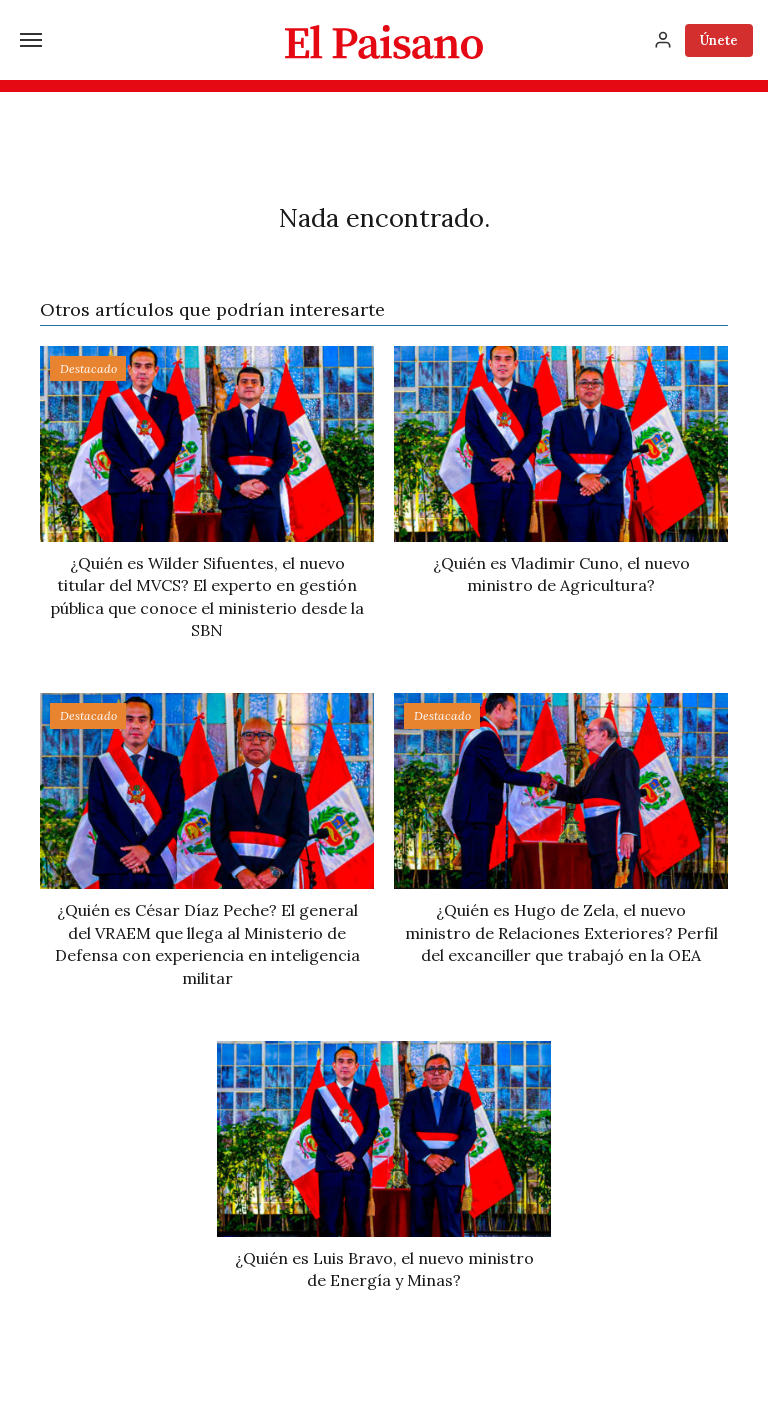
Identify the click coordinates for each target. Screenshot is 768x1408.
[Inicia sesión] (663, 40)
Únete (719, 40)
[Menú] (31, 40)
